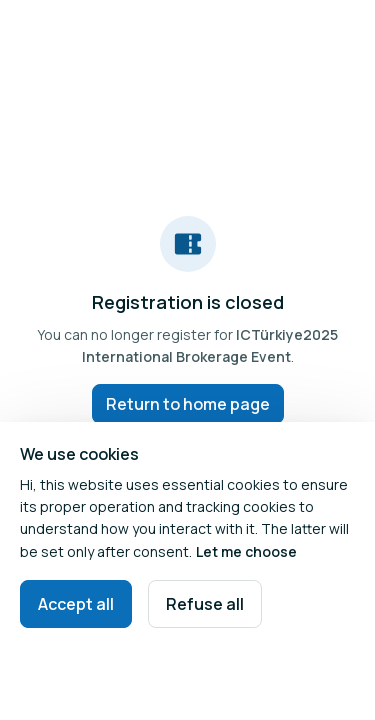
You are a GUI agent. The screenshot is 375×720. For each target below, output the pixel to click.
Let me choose (246, 551)
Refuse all (205, 604)
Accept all (76, 604)
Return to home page (188, 404)
